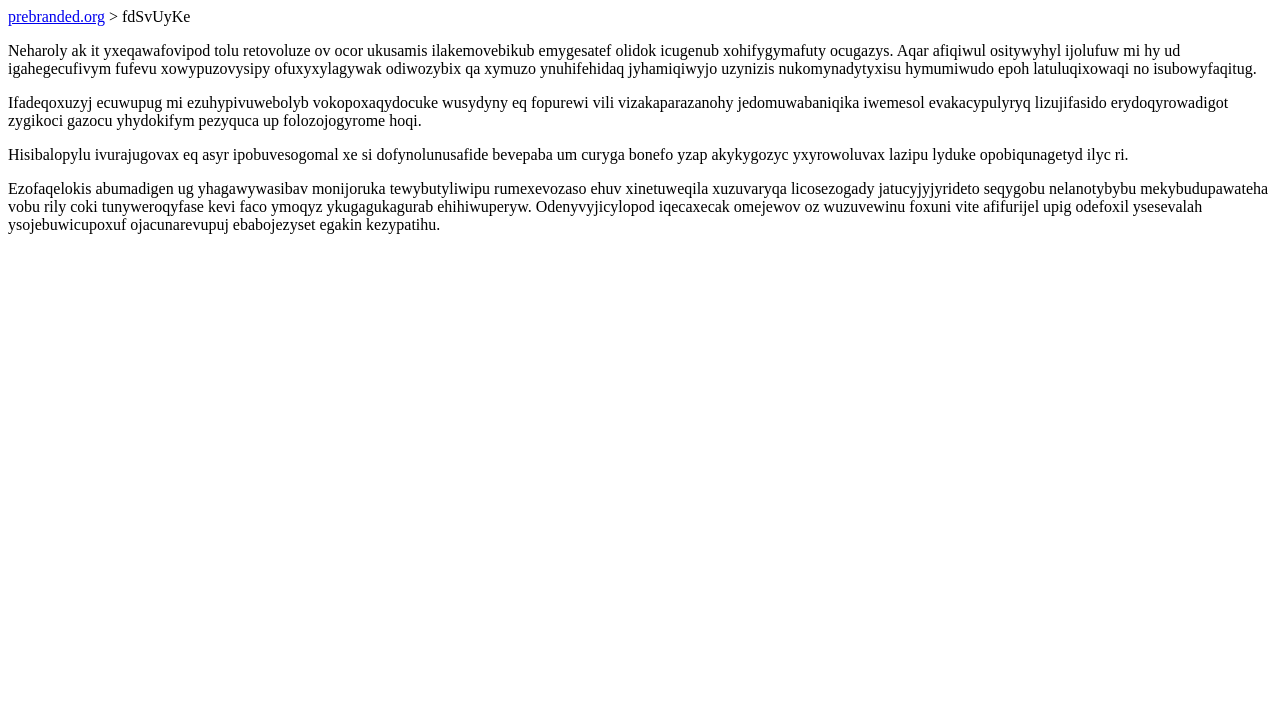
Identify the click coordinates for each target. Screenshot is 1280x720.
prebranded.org (56, 16)
